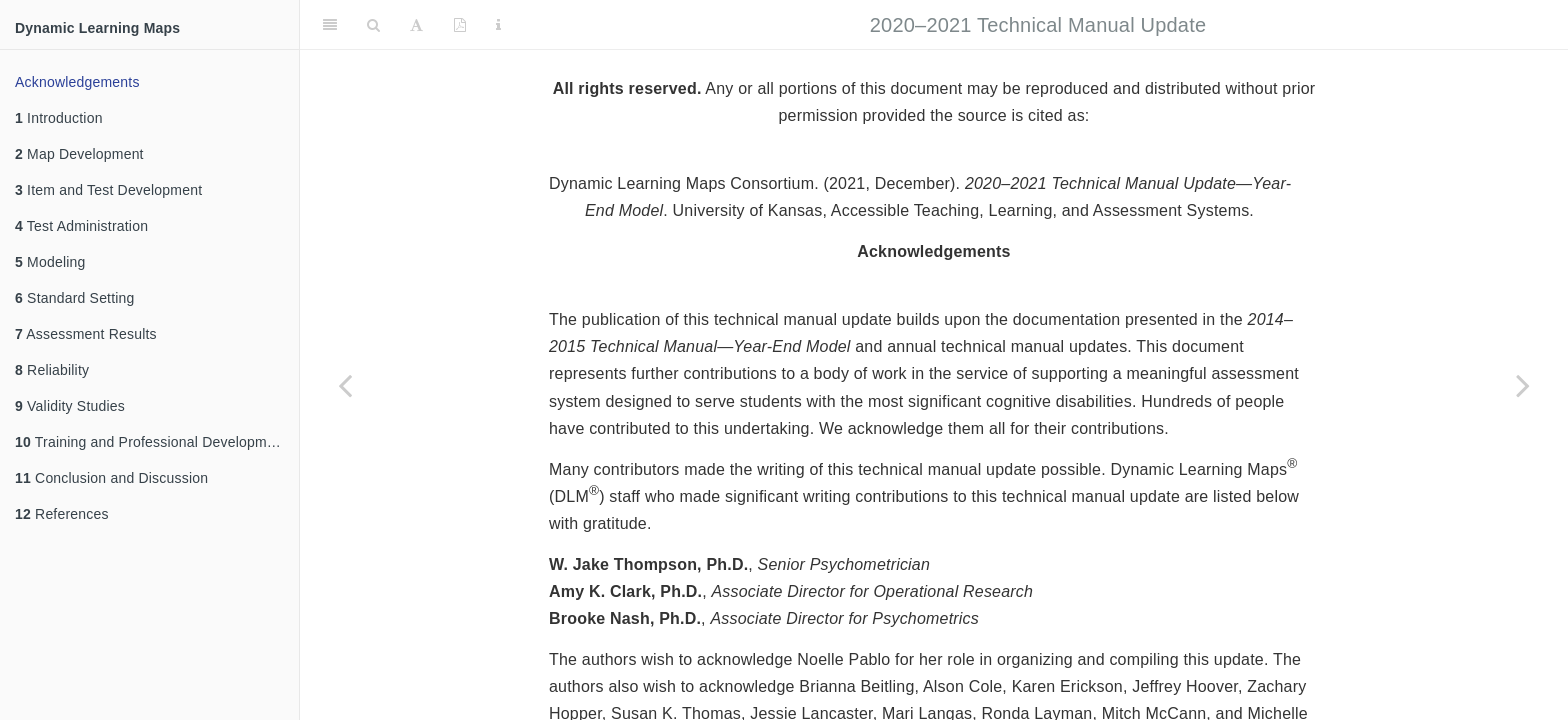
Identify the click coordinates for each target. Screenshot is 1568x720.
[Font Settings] (416, 25)
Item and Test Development (108, 190)
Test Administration (81, 226)
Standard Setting (75, 298)
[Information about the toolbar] (498, 25)
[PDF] (460, 25)
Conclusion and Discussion (111, 478)
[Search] (373, 25)
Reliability (52, 370)
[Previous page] (345, 385)
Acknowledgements (77, 82)
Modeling (50, 262)
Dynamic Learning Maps (97, 28)
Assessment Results (86, 334)
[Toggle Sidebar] (330, 25)
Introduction (59, 118)
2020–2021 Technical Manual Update (1038, 25)
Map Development (79, 154)
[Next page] (1523, 385)
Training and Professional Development (151, 442)
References (62, 514)
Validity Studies (70, 406)
